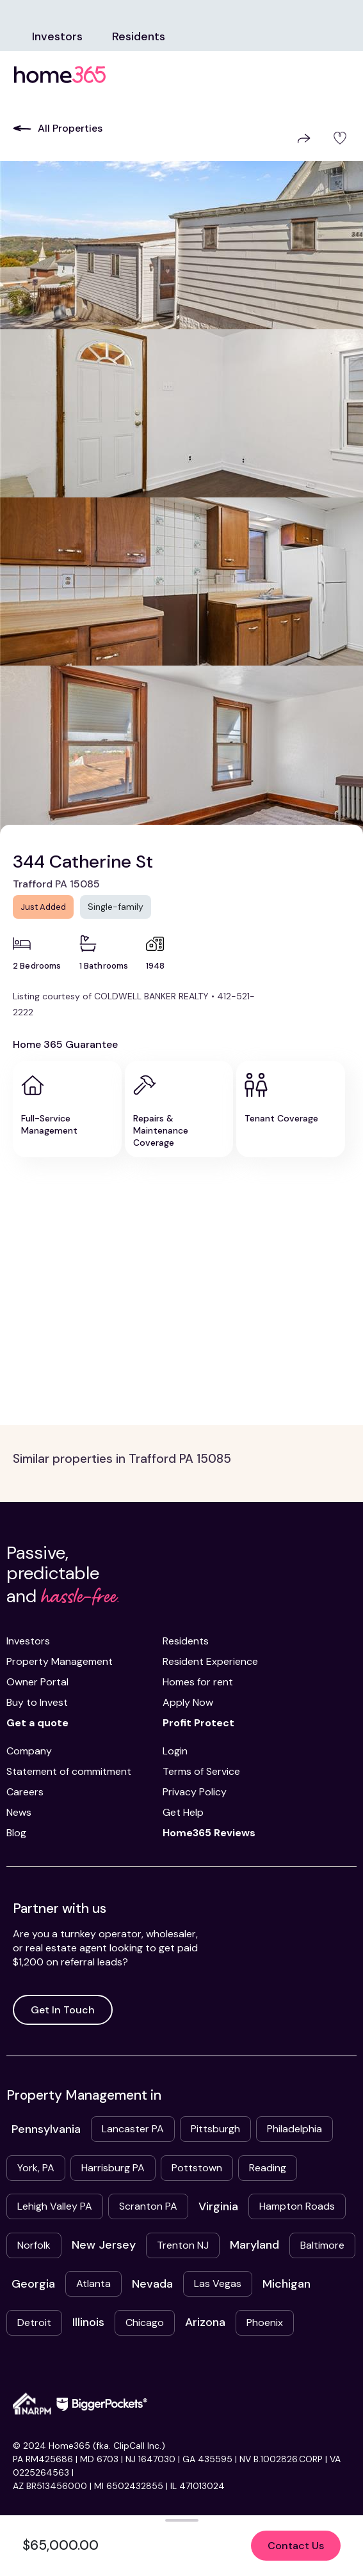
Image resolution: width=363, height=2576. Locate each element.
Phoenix (264, 2322)
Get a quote (37, 1722)
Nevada (152, 2283)
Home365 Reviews (209, 1832)
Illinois (88, 2322)
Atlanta (93, 2283)
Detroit (34, 2322)
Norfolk (34, 2245)
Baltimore (322, 2245)
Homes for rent (198, 1682)
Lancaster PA (133, 2128)
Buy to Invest (37, 1702)
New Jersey (104, 2244)
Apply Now (188, 1702)
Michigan (286, 2283)
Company (29, 1751)
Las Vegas (217, 2283)
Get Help (183, 1812)
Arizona (205, 2322)
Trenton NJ (183, 2245)
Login (175, 1751)
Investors (57, 36)
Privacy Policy (195, 1792)
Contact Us (296, 2545)
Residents (138, 36)
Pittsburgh (215, 2128)
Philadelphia (294, 2128)
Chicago (144, 2322)
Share (304, 138)
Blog (16, 1832)
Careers (25, 1792)
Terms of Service (201, 1771)
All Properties (57, 128)
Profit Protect (198, 1722)
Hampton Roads (297, 2206)
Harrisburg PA (113, 2167)
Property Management (59, 1661)
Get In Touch (63, 2010)
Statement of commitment (68, 1771)
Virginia (218, 2206)
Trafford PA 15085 (56, 884)
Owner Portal (37, 1682)
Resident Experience (210, 1661)
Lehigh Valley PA (54, 2206)
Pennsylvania (46, 2129)
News (18, 1812)
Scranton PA (148, 2206)
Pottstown (197, 2167)
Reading (267, 2167)
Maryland (254, 2244)
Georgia (33, 2283)
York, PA (35, 2167)
